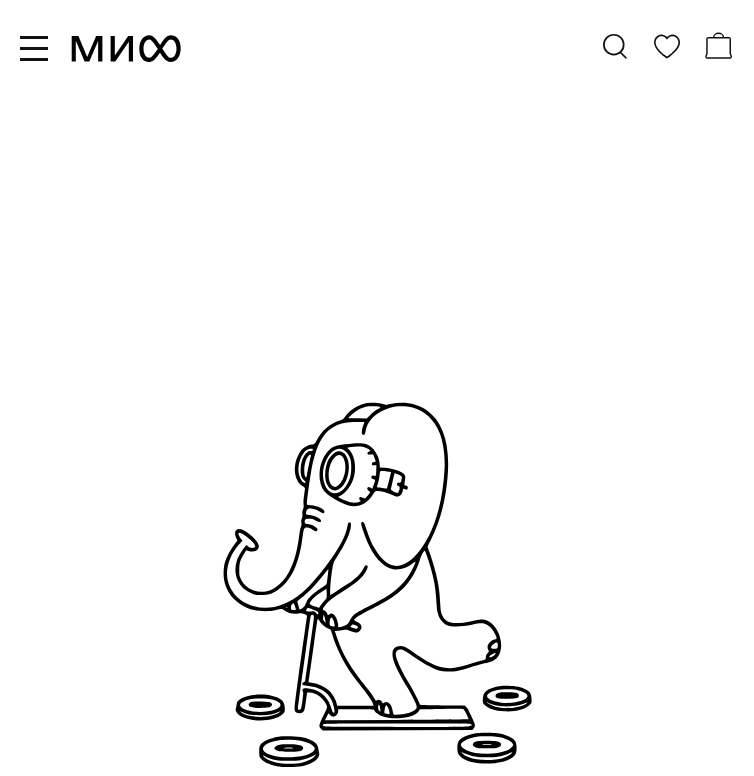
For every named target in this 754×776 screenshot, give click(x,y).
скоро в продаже (276, 354)
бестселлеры (261, 329)
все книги (247, 279)
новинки (243, 304)
